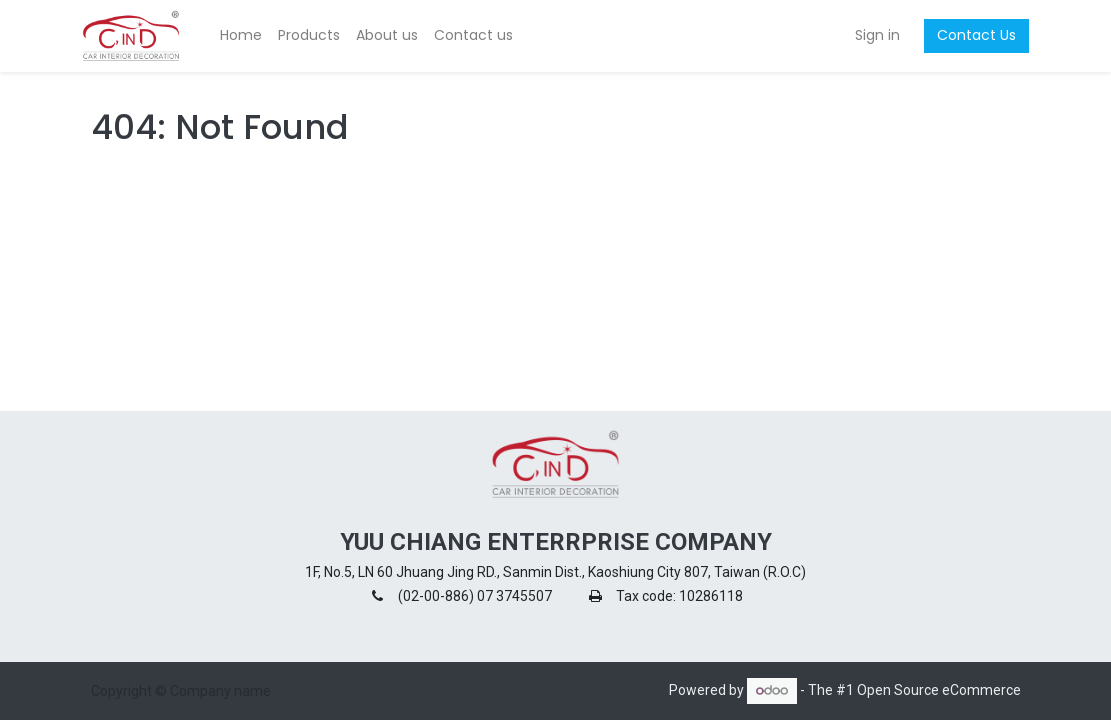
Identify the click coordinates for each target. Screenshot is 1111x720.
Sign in (869, 35)
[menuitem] (249, 36)
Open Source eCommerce (939, 690)
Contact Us (968, 35)
